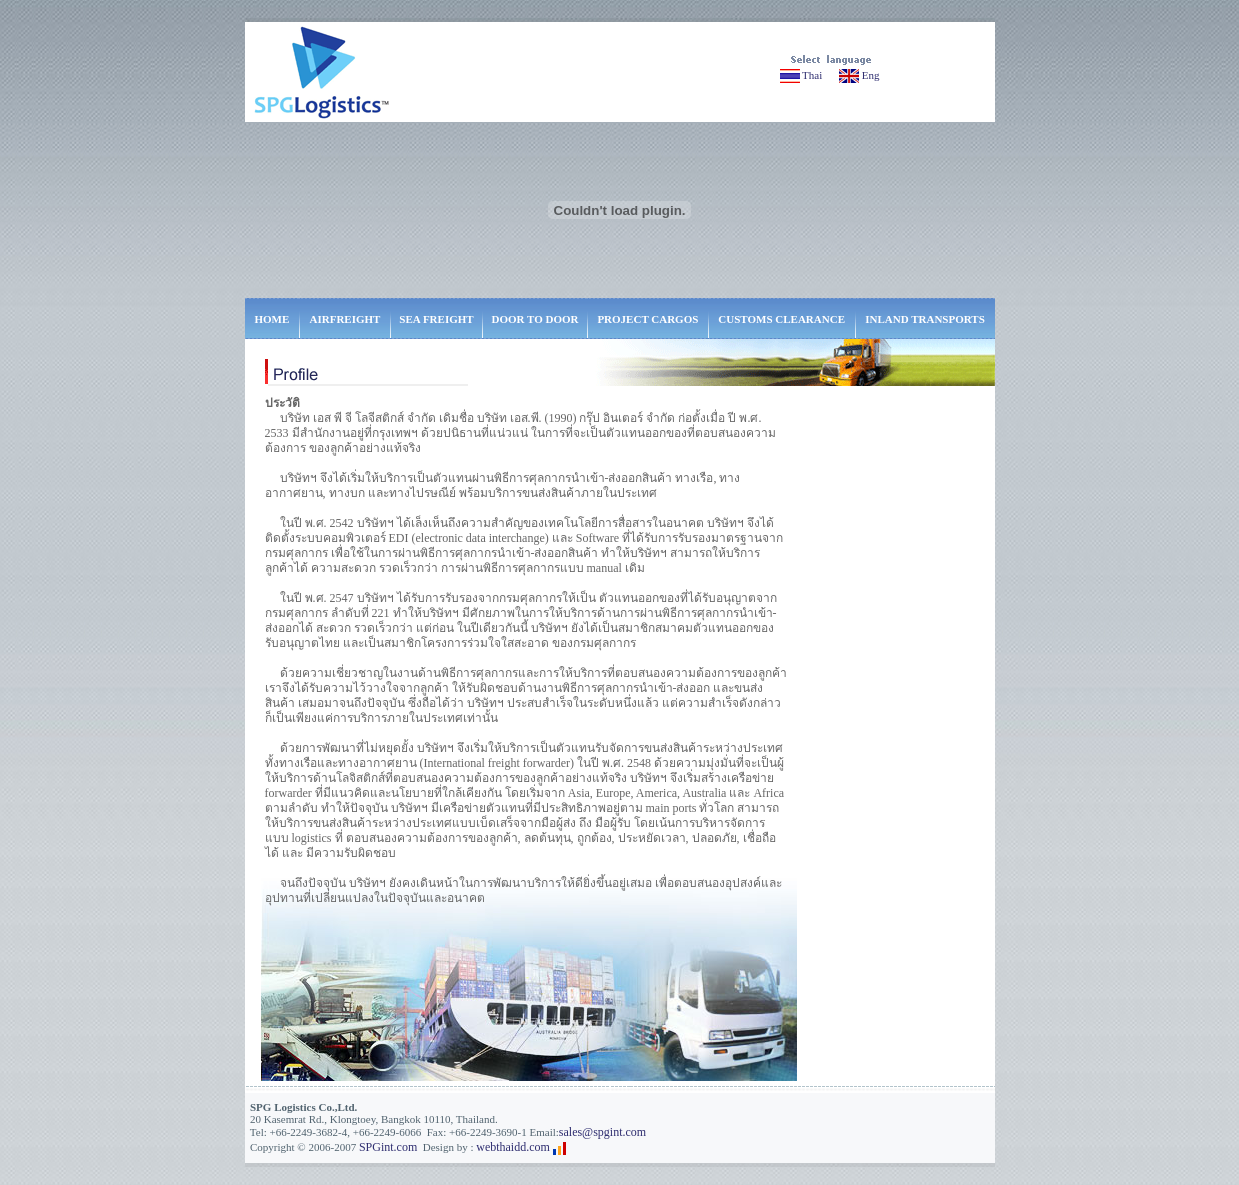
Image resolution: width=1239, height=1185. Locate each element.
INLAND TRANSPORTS (925, 319)
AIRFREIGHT (345, 319)
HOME (271, 319)
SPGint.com (388, 1147)
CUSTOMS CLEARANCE (781, 319)
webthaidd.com (513, 1147)
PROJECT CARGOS (647, 319)
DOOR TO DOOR (535, 319)
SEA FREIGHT (436, 319)
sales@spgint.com (602, 1132)
